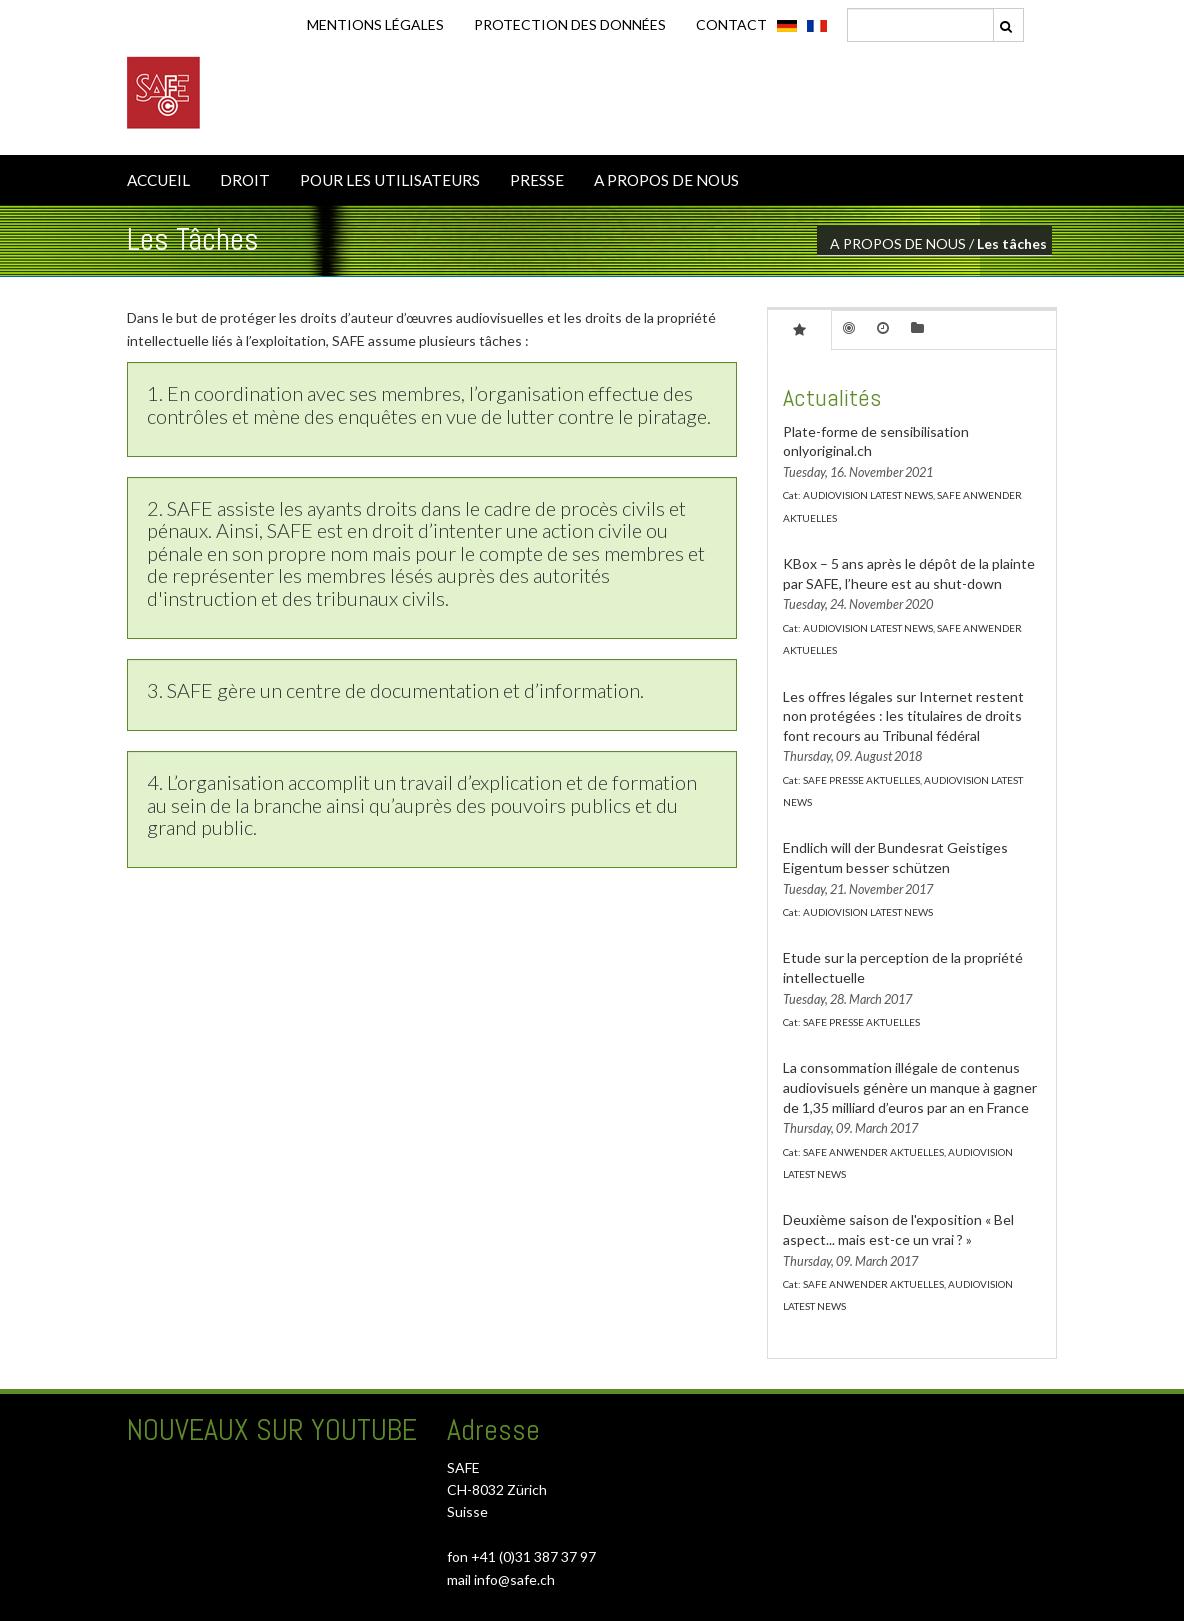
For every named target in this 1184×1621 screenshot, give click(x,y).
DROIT (245, 180)
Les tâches (1012, 243)
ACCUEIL (158, 180)
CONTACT (731, 24)
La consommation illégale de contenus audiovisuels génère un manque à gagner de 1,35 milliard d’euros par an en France (910, 1087)
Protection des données (570, 24)
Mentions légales (375, 24)
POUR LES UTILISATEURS (390, 180)
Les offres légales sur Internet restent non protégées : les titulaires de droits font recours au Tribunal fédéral (903, 716)
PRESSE (537, 180)
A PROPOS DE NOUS (666, 180)
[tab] (799, 329)
